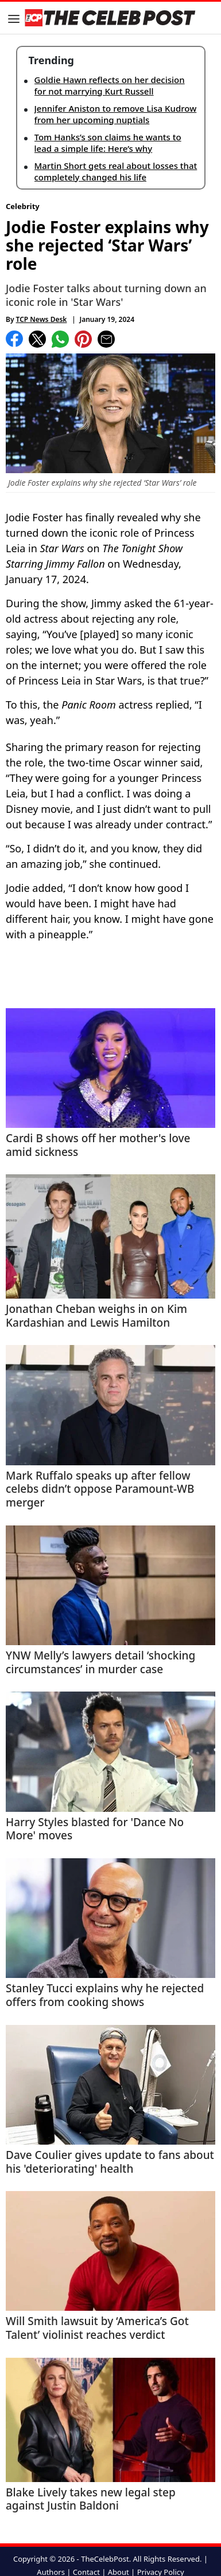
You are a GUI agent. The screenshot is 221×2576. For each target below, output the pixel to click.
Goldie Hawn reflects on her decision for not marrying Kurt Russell (109, 85)
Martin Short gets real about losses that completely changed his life (115, 171)
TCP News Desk (41, 319)
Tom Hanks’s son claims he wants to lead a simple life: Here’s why (107, 142)
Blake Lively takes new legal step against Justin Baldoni (91, 2500)
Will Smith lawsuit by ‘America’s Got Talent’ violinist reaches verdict (97, 2328)
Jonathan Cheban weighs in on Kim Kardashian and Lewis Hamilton (96, 1316)
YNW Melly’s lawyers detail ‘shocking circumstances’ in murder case (100, 1663)
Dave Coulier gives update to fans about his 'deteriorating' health (110, 2162)
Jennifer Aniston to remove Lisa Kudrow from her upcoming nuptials (115, 114)
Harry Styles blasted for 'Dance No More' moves (95, 1829)
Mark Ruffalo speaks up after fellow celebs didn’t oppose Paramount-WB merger (100, 1489)
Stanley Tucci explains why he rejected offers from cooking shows (105, 1995)
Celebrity (23, 206)
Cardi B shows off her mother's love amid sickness (98, 1145)
